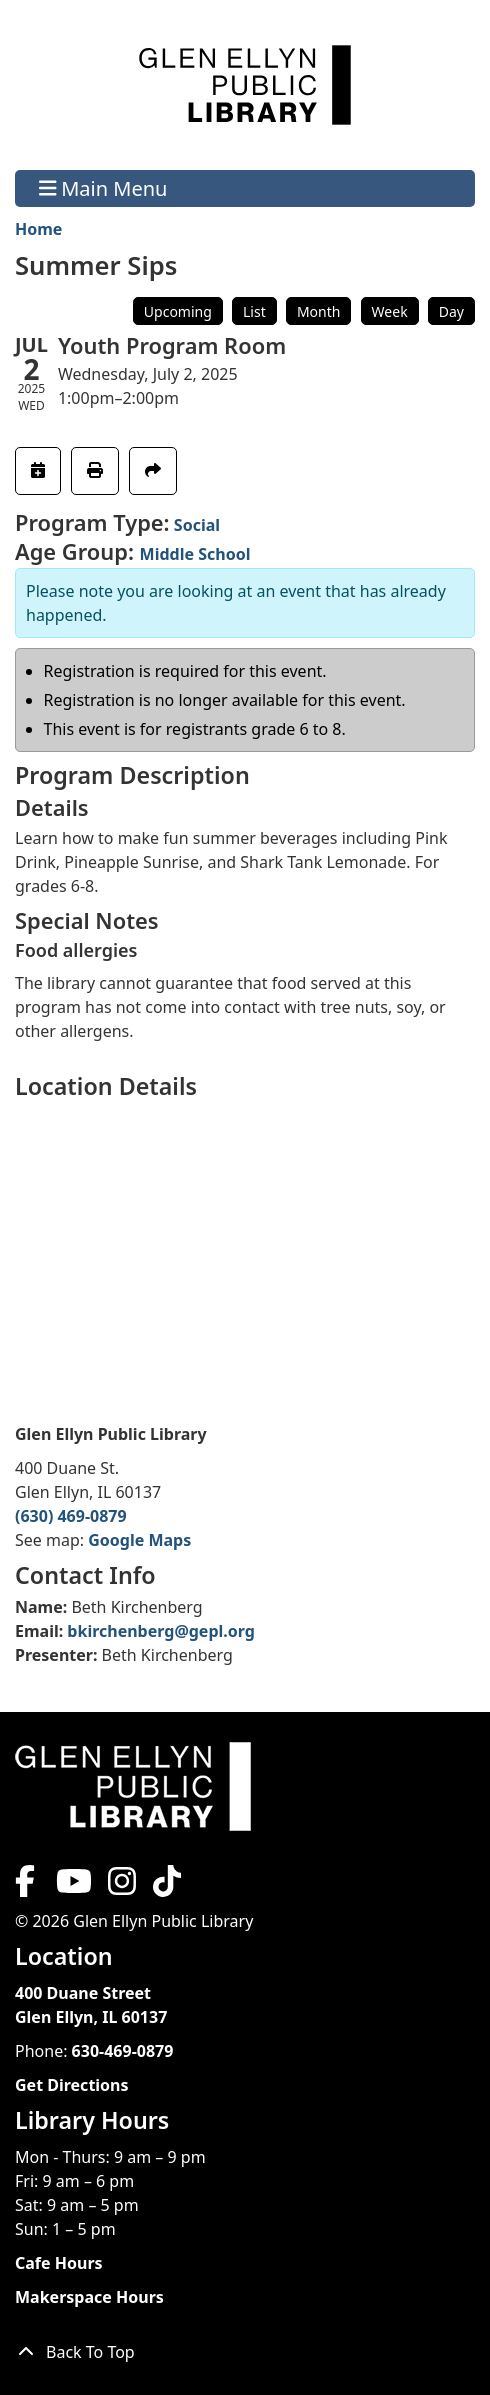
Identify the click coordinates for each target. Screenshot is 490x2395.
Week (390, 311)
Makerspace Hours (89, 2297)
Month (319, 311)
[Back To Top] (245, 2352)
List (254, 311)
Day (451, 311)
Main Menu (103, 188)
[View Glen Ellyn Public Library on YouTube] (72, 1887)
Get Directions (72, 2085)
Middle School (195, 554)
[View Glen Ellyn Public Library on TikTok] (165, 1887)
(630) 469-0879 (71, 1516)
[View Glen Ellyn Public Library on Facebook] (27, 1887)
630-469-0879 (123, 2051)
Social (197, 525)
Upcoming (178, 311)
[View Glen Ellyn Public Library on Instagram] (122, 1887)
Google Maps (139, 1540)
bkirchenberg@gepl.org (161, 1631)
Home (38, 229)
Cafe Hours (59, 2263)
